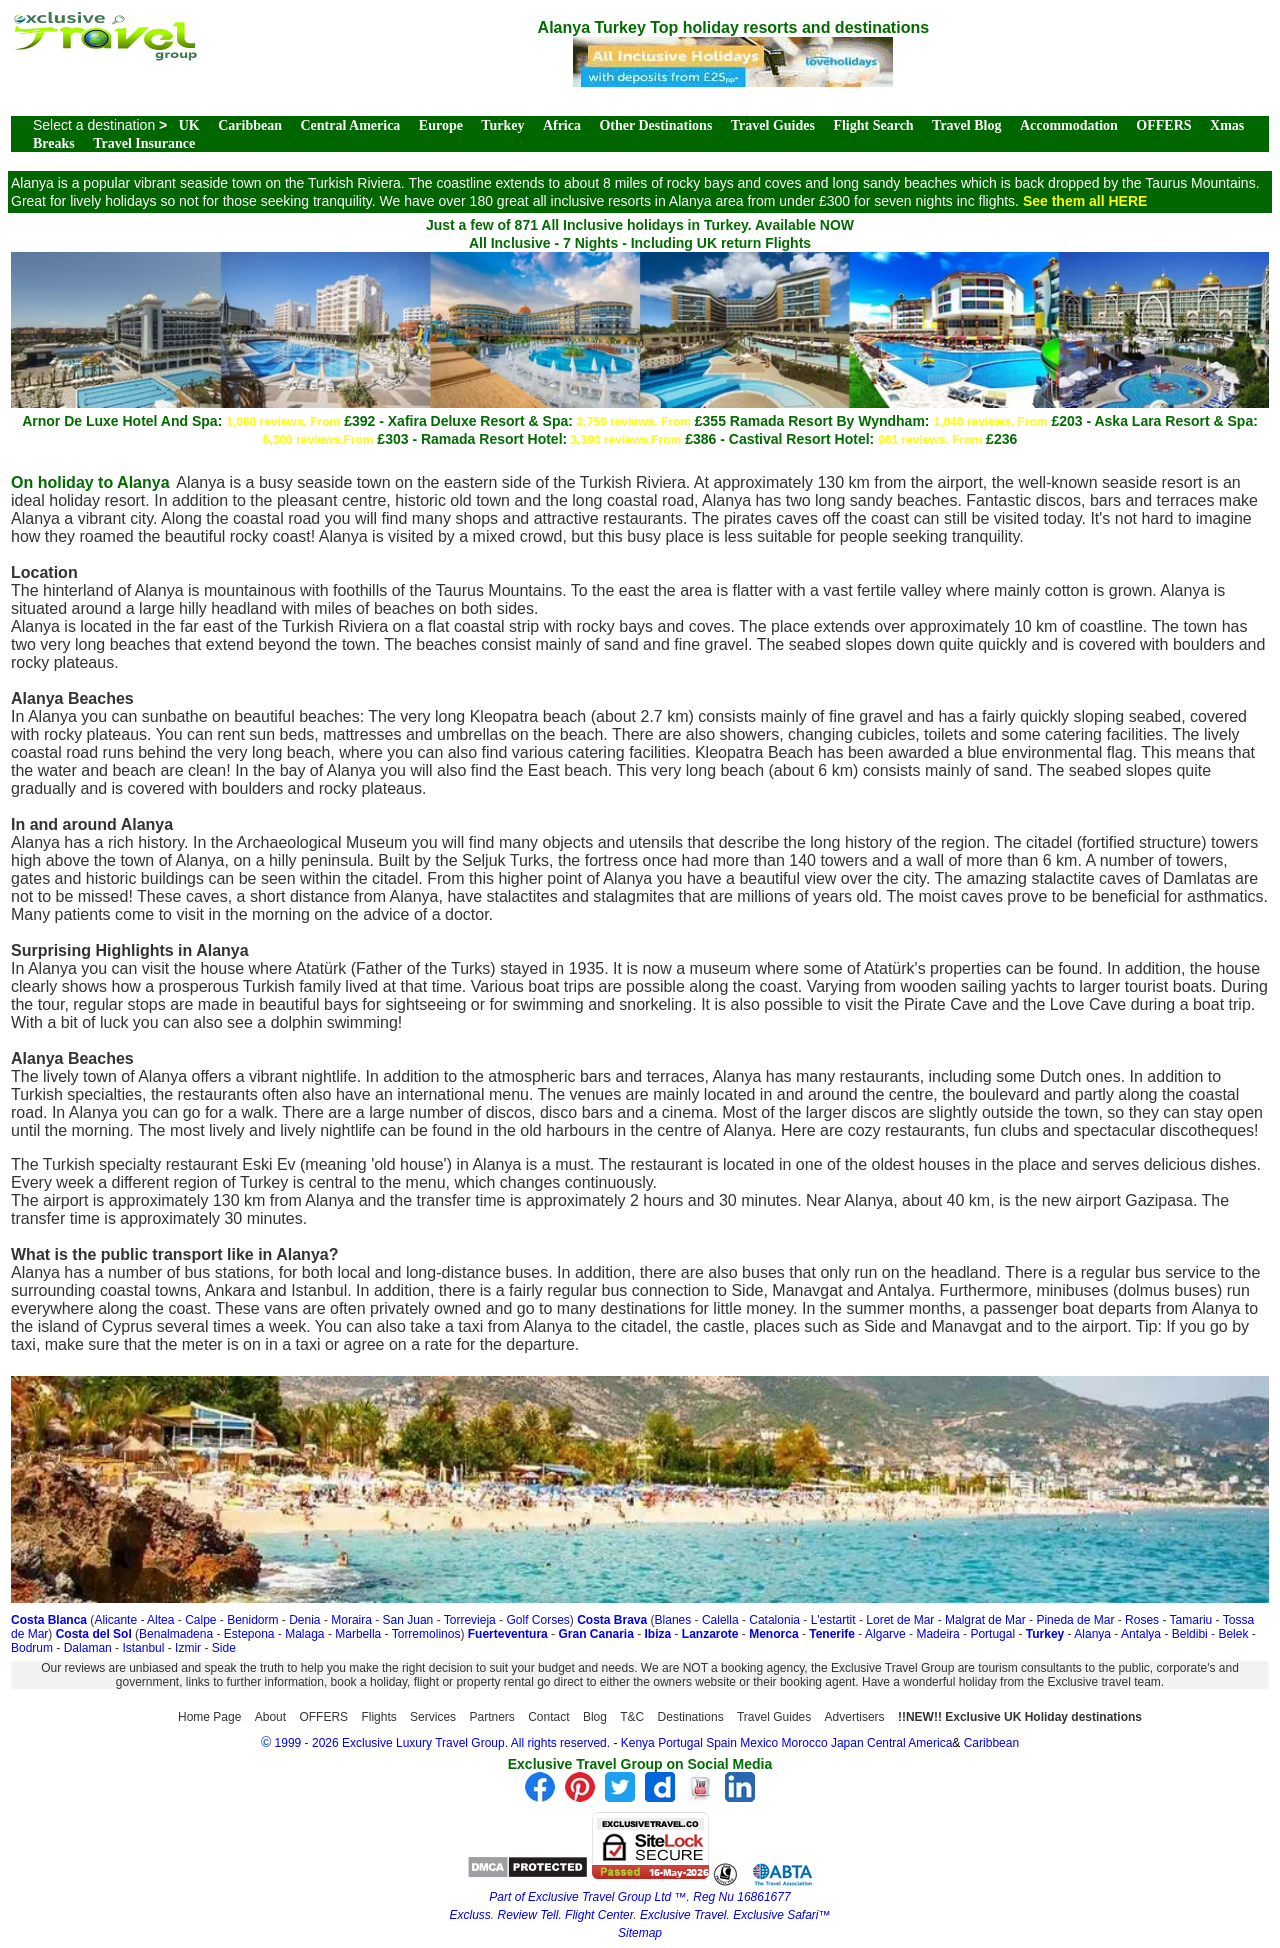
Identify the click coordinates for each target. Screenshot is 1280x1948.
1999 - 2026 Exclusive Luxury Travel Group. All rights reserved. (443, 1743)
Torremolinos (426, 1634)
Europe (441, 125)
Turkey (502, 125)
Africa (562, 125)
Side (224, 1648)
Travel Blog (966, 125)
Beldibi (1190, 1634)
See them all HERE (1085, 201)
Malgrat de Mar (985, 1620)
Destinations (691, 1717)
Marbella (358, 1634)
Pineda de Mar (1075, 1620)
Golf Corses (537, 1620)
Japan (847, 1743)
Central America (350, 125)
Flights (378, 1717)
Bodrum (32, 1648)
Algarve (885, 1634)
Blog (595, 1717)
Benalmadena (176, 1634)
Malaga (304, 1634)
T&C (632, 1717)
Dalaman (88, 1648)
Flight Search (873, 125)
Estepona (249, 1634)
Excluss (469, 1915)
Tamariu (1191, 1620)
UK (189, 125)
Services (433, 1717)
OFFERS (1163, 125)
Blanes (673, 1620)
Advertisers (855, 1717)
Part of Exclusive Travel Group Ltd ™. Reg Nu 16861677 (639, 1897)
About (270, 1717)
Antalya (1141, 1634)
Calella (720, 1620)
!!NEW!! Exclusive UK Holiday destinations (1020, 1717)
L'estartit (833, 1620)
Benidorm (252, 1620)
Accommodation (1069, 125)
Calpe (200, 1620)
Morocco (805, 1743)
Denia (304, 1620)
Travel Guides (773, 125)
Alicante (115, 1620)
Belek (1233, 1634)
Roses (1142, 1620)
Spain (721, 1743)
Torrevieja (470, 1620)
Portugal (992, 1634)
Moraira (351, 1620)
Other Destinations (655, 125)
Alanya (1092, 1634)
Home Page (209, 1717)
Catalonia (774, 1620)
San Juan (408, 1620)
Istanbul (143, 1648)
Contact (548, 1717)
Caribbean (250, 125)
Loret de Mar (900, 1620)
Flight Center (599, 1915)
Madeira (937, 1634)
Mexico (759, 1743)
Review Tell (527, 1915)
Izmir (188, 1648)
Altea (160, 1620)
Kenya (638, 1743)
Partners (491, 1717)
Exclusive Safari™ (781, 1915)
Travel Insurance (144, 143)
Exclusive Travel (683, 1915)
